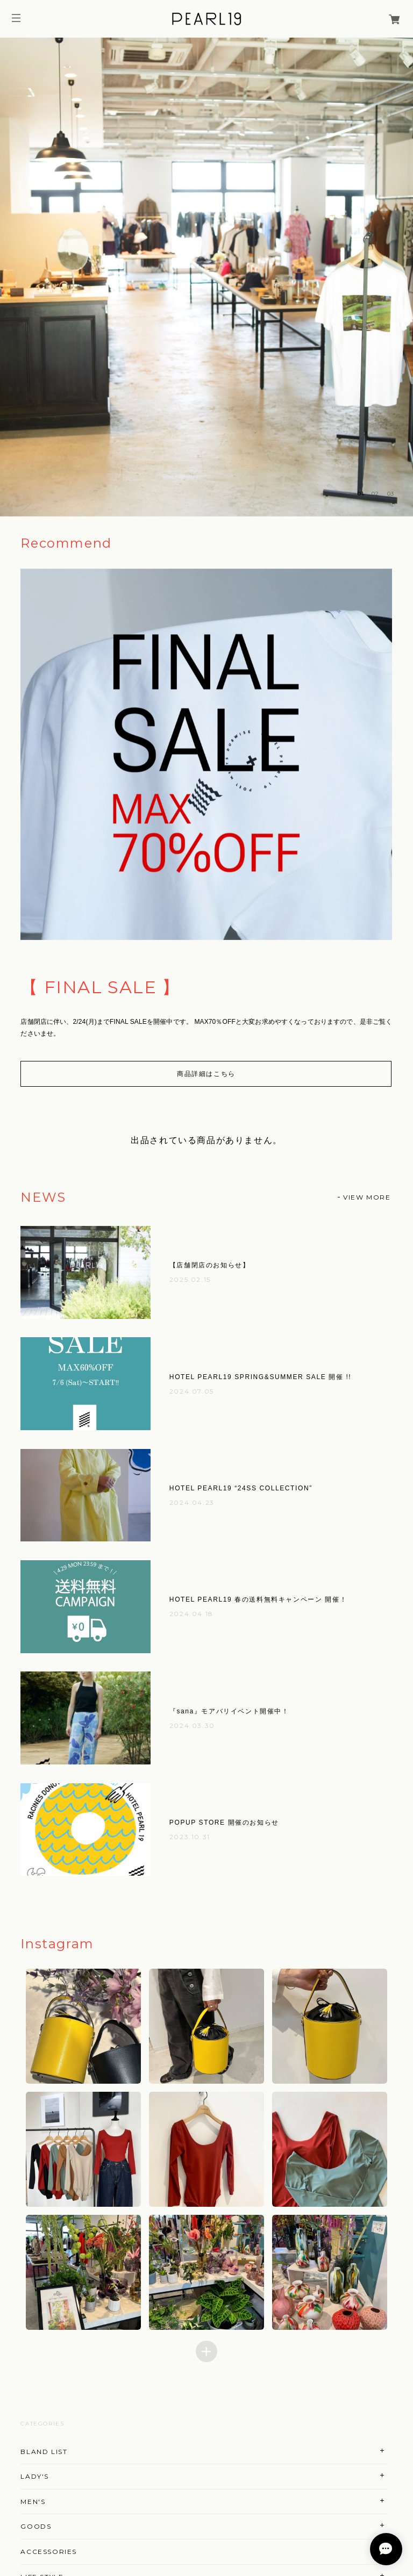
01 (361, 493)
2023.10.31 (189, 1837)
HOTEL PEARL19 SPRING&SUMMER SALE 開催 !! (260, 1377)
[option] (206, 277)
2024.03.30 (192, 1725)
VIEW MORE (366, 1197)
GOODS (35, 2526)
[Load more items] (206, 2351)
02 (375, 493)
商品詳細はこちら (206, 1074)
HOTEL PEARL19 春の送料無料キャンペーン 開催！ (258, 1599)
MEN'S (32, 2502)
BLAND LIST (43, 2452)
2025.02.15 (190, 1279)
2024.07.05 (191, 1391)
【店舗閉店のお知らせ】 (209, 1265)
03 (390, 493)
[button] (83, 2026)
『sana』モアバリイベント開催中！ (229, 1711)
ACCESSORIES (48, 2552)
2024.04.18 (191, 1614)
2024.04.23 (192, 1502)
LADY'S (34, 2476)
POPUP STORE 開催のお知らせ (224, 1822)
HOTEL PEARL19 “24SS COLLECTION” (240, 1488)
